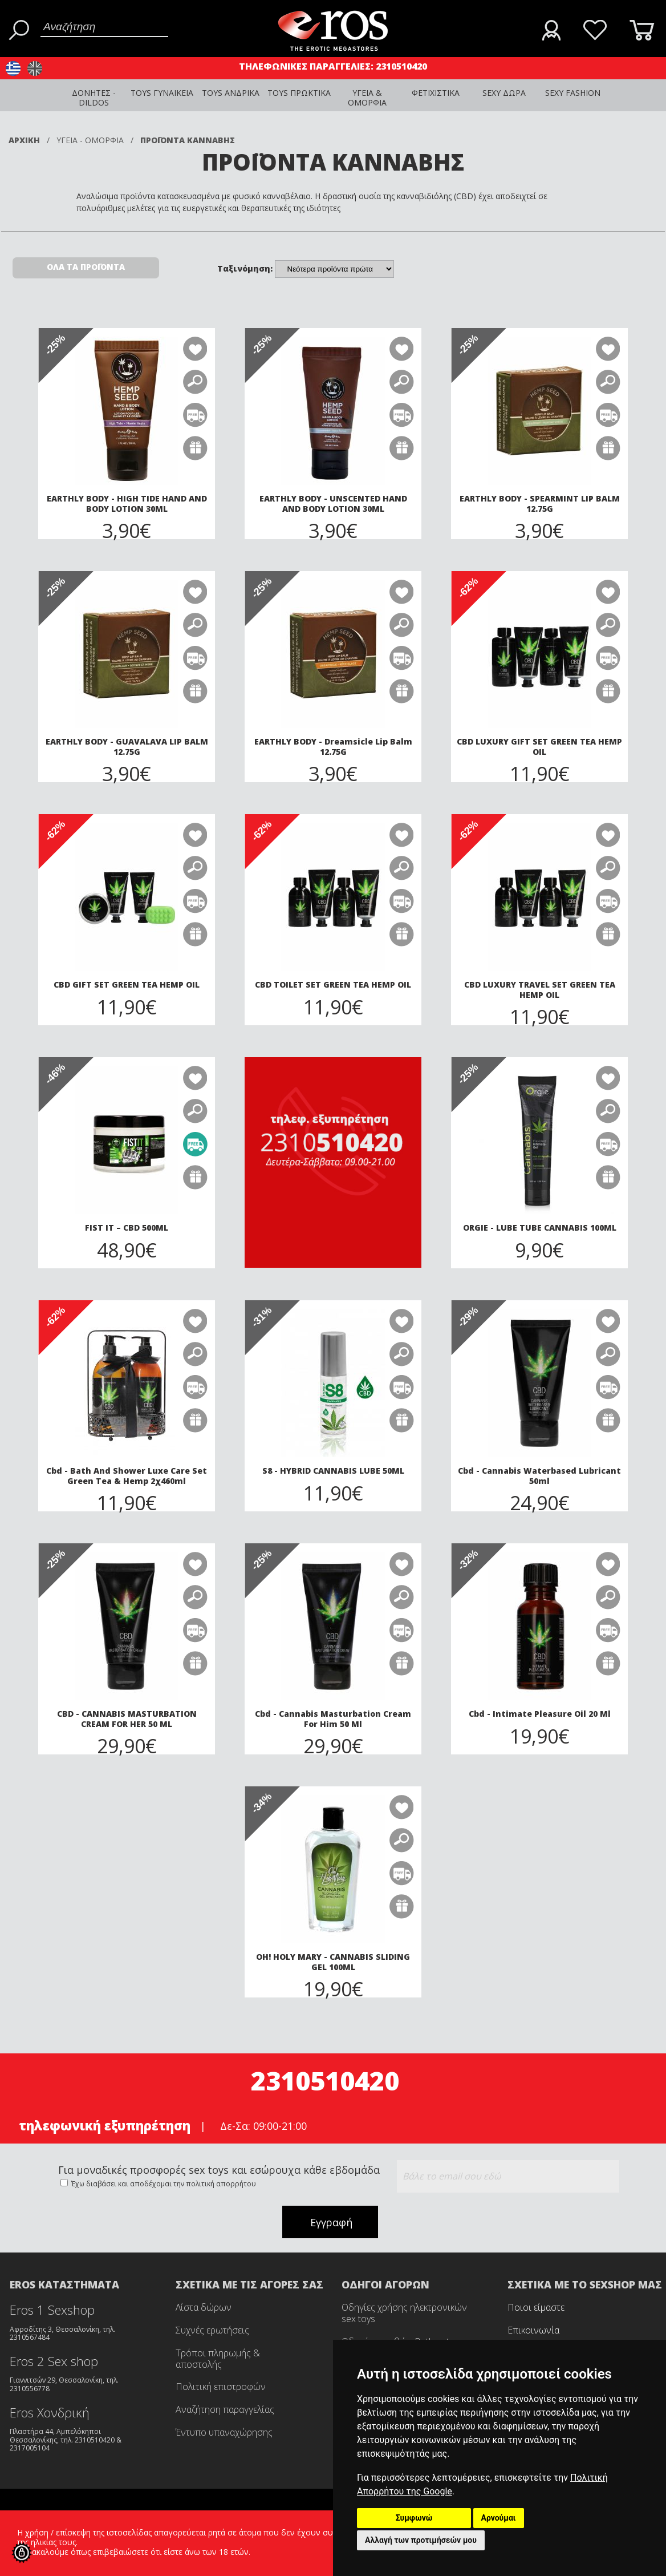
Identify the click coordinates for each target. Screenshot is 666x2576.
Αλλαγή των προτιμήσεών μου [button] (421, 2540)
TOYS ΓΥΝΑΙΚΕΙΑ (162, 92)
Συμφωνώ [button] (414, 2517)
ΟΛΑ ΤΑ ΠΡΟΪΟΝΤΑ (86, 266)
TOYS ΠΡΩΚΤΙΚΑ (299, 92)
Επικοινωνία (533, 2330)
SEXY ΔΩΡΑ (504, 92)
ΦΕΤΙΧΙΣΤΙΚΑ (436, 92)
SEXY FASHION (572, 92)
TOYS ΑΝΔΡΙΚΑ (230, 92)
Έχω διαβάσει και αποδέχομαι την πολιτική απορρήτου (163, 2184)
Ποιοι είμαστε (536, 2307)
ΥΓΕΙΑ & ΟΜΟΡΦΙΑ (367, 97)
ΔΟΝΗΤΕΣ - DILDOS (94, 97)
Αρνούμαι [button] (498, 2517)
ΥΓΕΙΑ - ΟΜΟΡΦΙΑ (90, 140)
